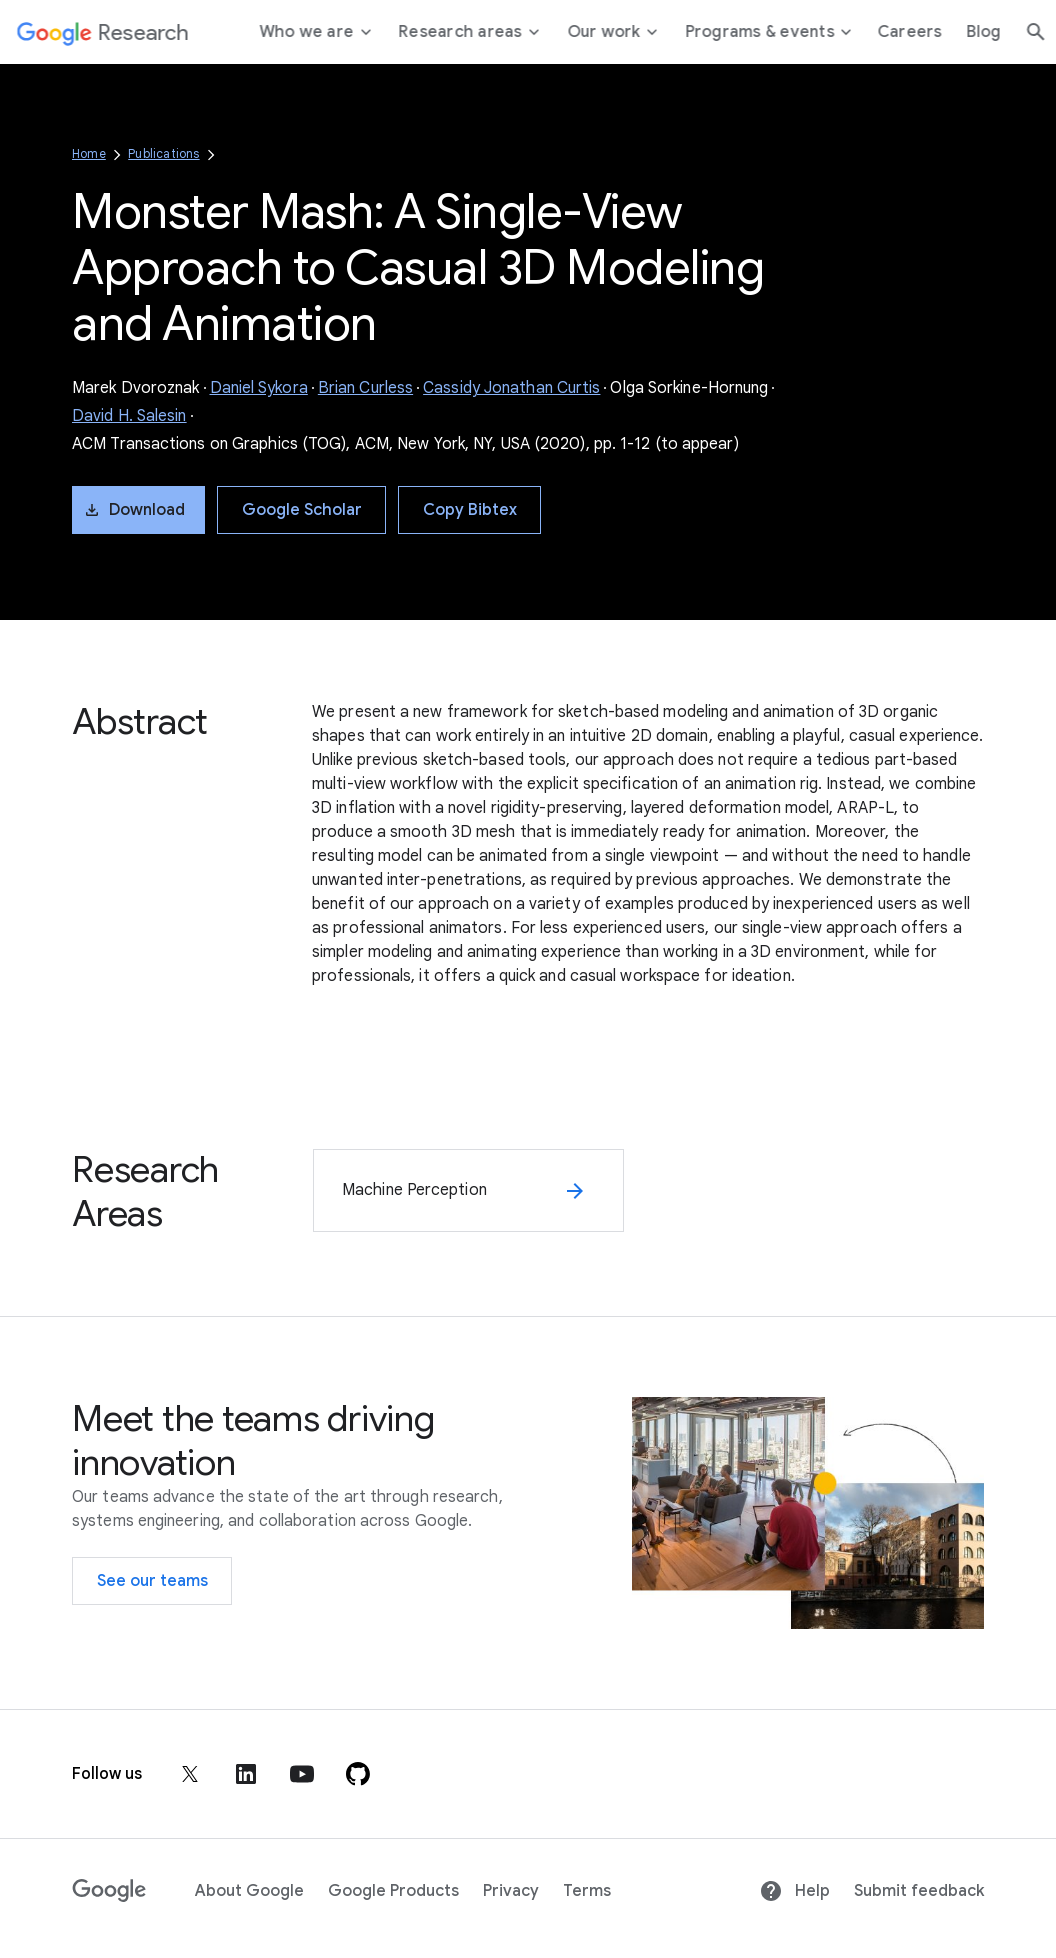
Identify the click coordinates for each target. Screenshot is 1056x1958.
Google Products (393, 1891)
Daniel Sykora (259, 388)
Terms (587, 1891)
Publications (163, 153)
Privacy (511, 1891)
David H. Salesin (129, 416)
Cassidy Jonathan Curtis (511, 388)
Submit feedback (919, 1891)
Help (794, 1891)
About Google (249, 1891)
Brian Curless (365, 388)
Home (89, 153)
